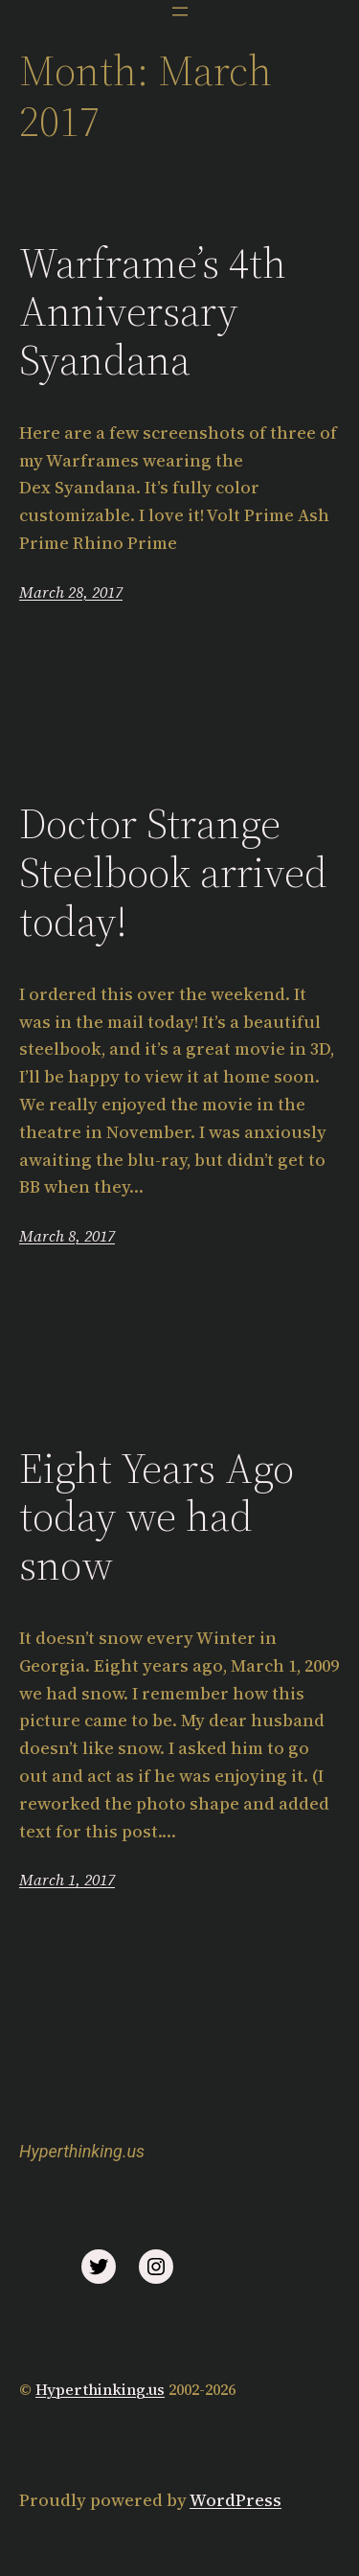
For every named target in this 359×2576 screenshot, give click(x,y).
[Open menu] (179, 11)
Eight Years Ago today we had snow (156, 1517)
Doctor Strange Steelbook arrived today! (173, 873)
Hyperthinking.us (82, 2151)
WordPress (235, 2500)
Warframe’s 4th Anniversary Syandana (152, 312)
